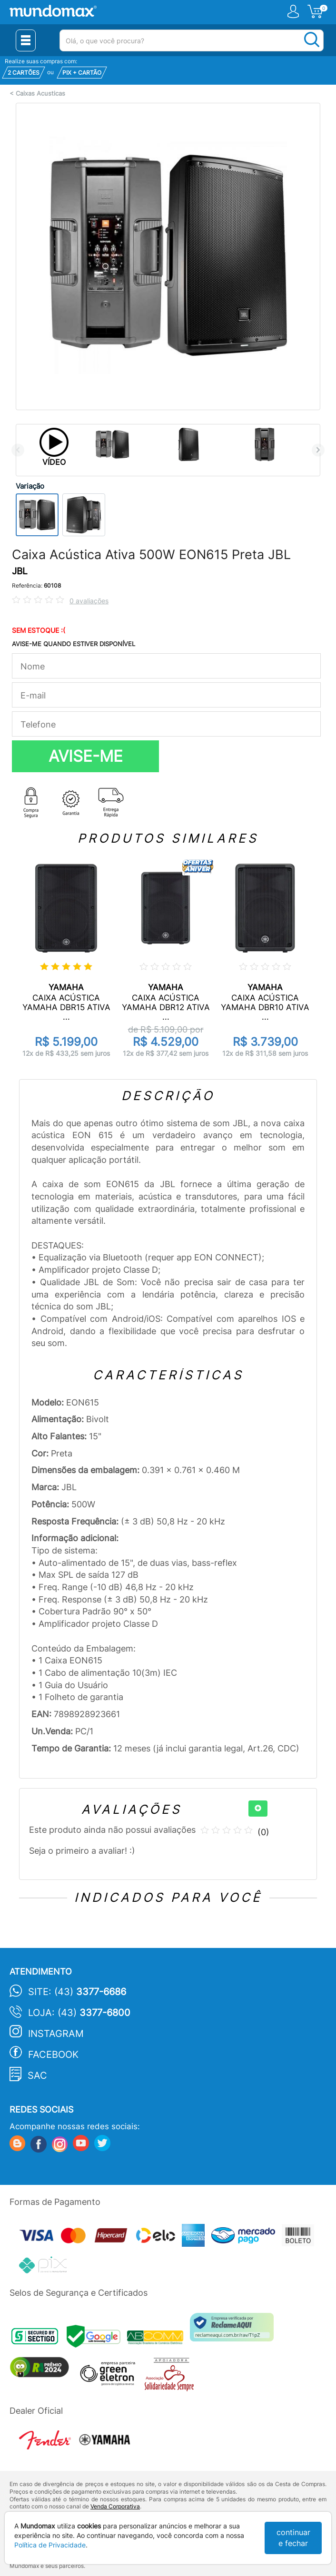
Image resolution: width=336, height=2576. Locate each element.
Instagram (56, 2033)
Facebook (53, 2054)
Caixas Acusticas (40, 93)
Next (318, 449)
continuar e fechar (293, 2537)
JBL (20, 571)
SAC (37, 2075)
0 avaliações (89, 601)
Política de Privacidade (50, 2545)
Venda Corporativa (115, 2506)
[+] (257, 1808)
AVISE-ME (86, 756)
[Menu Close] (26, 40)
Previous (17, 449)
